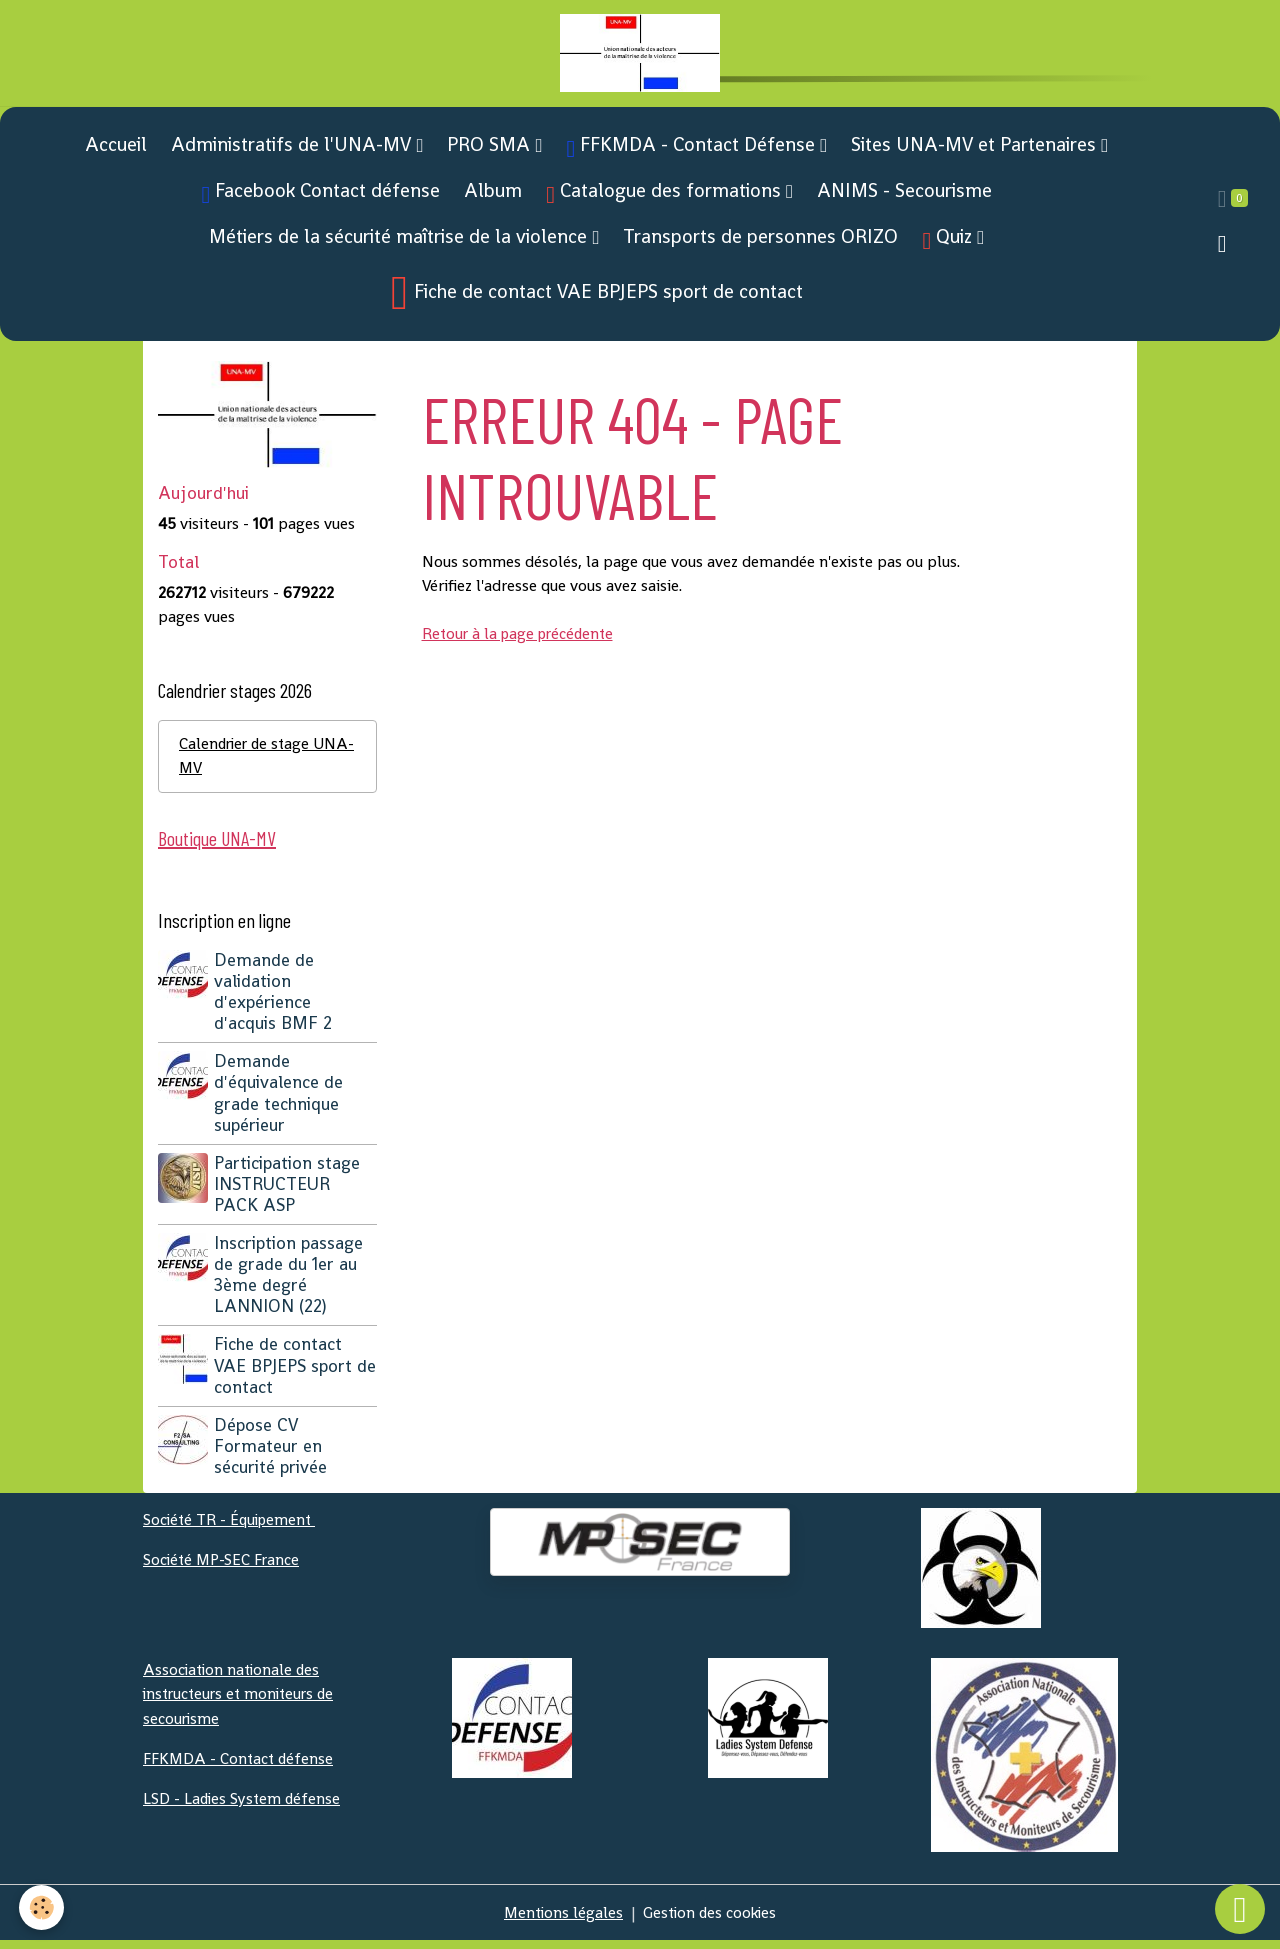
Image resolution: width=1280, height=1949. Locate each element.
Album (493, 195)
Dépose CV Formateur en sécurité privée (272, 1454)
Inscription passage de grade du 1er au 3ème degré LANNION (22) (290, 1282)
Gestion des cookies (711, 1920)
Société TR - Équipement (232, 1527)
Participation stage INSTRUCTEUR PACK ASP (289, 1192)
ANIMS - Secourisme (904, 195)
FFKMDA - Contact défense (240, 1765)
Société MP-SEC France (223, 1567)
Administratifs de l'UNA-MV (293, 149)
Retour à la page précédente (522, 639)
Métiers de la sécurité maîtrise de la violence (400, 241)
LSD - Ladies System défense (243, 1805)
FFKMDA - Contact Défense (693, 151)
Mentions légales (561, 1920)
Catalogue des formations (666, 197)
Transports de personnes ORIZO (760, 241)
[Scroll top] (1240, 1909)
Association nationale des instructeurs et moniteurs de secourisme (243, 1701)
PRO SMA (491, 149)
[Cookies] (42, 1907)
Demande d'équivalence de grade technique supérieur (280, 1100)
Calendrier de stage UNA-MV (247, 762)
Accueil (116, 149)
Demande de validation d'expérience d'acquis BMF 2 (275, 999)
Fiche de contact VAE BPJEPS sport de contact (597, 298)
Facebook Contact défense (321, 197)
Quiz (949, 243)
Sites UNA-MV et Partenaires (976, 149)
